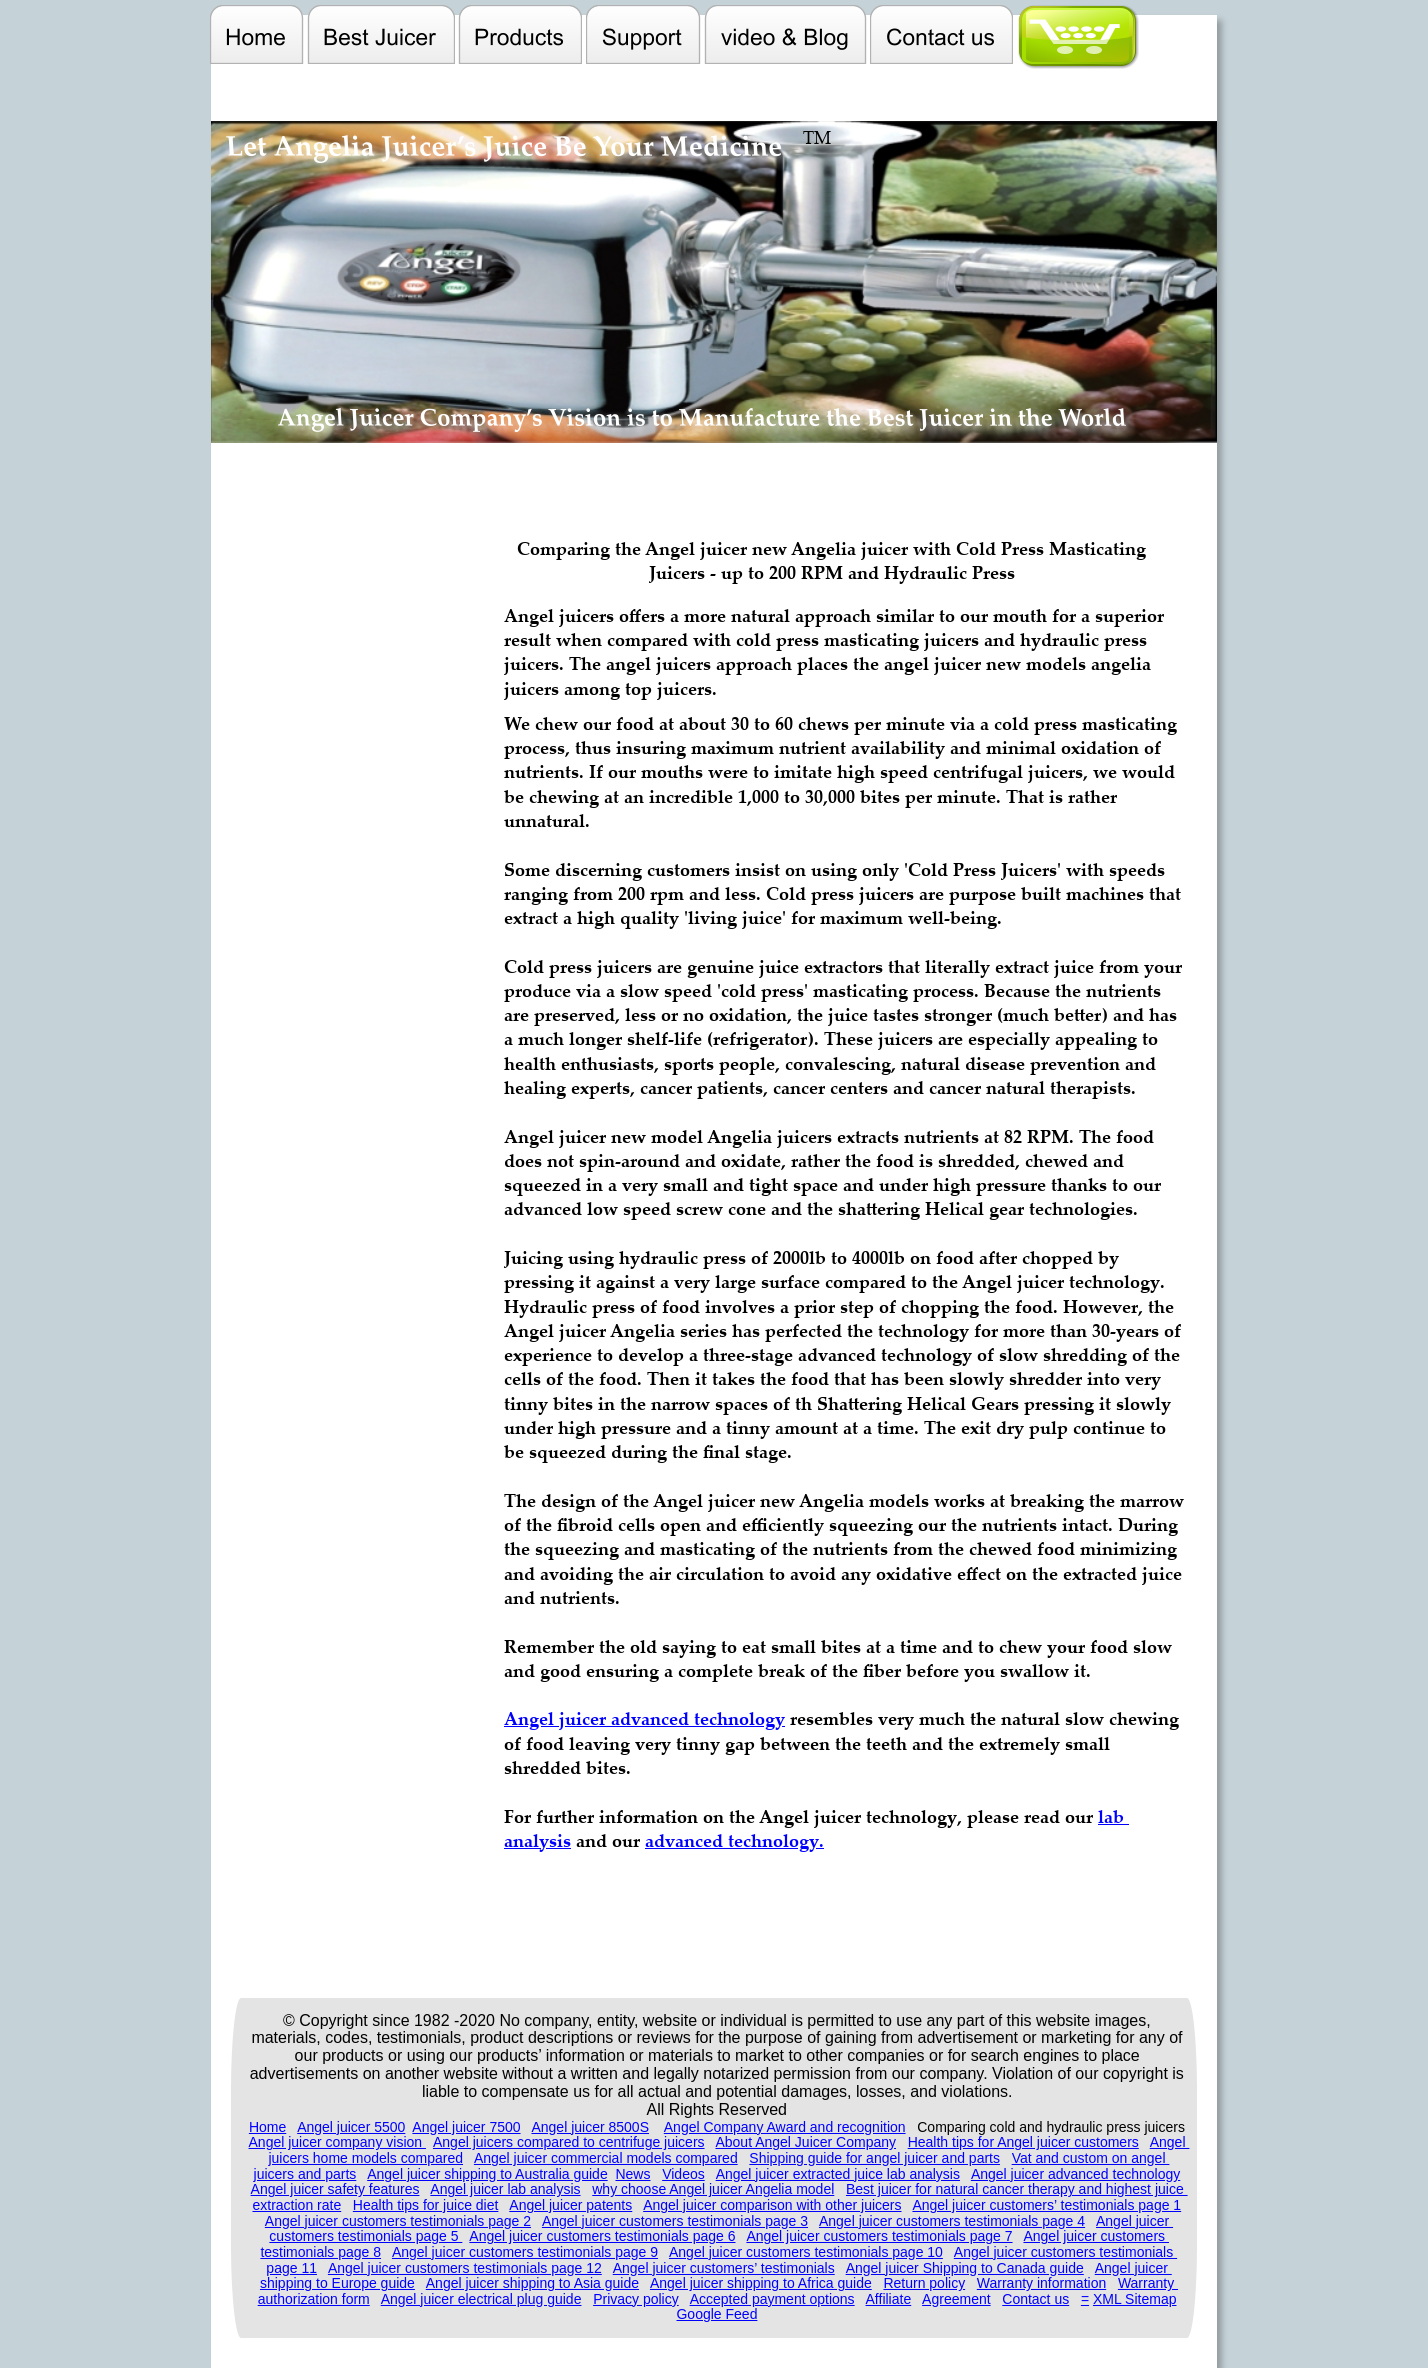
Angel (1170, 2142)
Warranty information (1041, 2283)
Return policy (924, 2283)
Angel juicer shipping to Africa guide (761, 2283)
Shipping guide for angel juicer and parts (874, 2158)
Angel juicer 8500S (590, 2127)
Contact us (1035, 2299)
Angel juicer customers (1096, 2236)
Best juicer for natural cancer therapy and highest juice (1017, 2189)
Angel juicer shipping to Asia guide (532, 2283)
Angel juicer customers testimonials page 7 (879, 2236)
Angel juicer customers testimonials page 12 (465, 2268)
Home (267, 2127)
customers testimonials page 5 (365, 2236)
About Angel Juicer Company (805, 2142)
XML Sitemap (1135, 2299)
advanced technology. (734, 1840)
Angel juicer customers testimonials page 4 (952, 2221)
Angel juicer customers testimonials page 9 (525, 2252)
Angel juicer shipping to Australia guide (487, 2174)
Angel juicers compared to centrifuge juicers (569, 2142)
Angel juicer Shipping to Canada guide (965, 2268)
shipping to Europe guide (337, 2283)
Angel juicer (1134, 2221)
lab (1113, 1816)
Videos (683, 2174)
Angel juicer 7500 (466, 2127)
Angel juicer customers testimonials (1065, 2252)
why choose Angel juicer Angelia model (713, 2189)
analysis (537, 1840)
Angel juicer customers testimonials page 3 (675, 2221)
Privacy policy (636, 2299)
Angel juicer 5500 (351, 2127)
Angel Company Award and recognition (785, 2127)
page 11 (291, 2268)
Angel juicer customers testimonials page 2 (398, 2221)
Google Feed (716, 2314)
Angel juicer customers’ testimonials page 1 (1046, 2205)
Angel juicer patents (570, 2205)
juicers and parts (305, 2174)
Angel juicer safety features (335, 2189)
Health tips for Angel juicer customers (1023, 2142)
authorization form (314, 2299)
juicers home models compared (365, 2158)
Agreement (956, 2299)
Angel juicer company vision (337, 2142)
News (632, 2174)
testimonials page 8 (320, 2252)
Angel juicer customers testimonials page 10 (806, 2252)
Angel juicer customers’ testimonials (724, 2268)
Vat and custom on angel (1091, 2158)
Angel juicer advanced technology (1075, 2174)
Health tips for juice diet (426, 2205)
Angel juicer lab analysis (505, 2189)
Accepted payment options (772, 2299)
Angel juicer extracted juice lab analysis (838, 2174)
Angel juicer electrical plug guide (481, 2299)
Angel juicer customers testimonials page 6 (602, 2236)
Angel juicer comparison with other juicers (772, 2205)
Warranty (1148, 2283)
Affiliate (889, 2299)
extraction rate (296, 2205)
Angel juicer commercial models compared (606, 2158)
